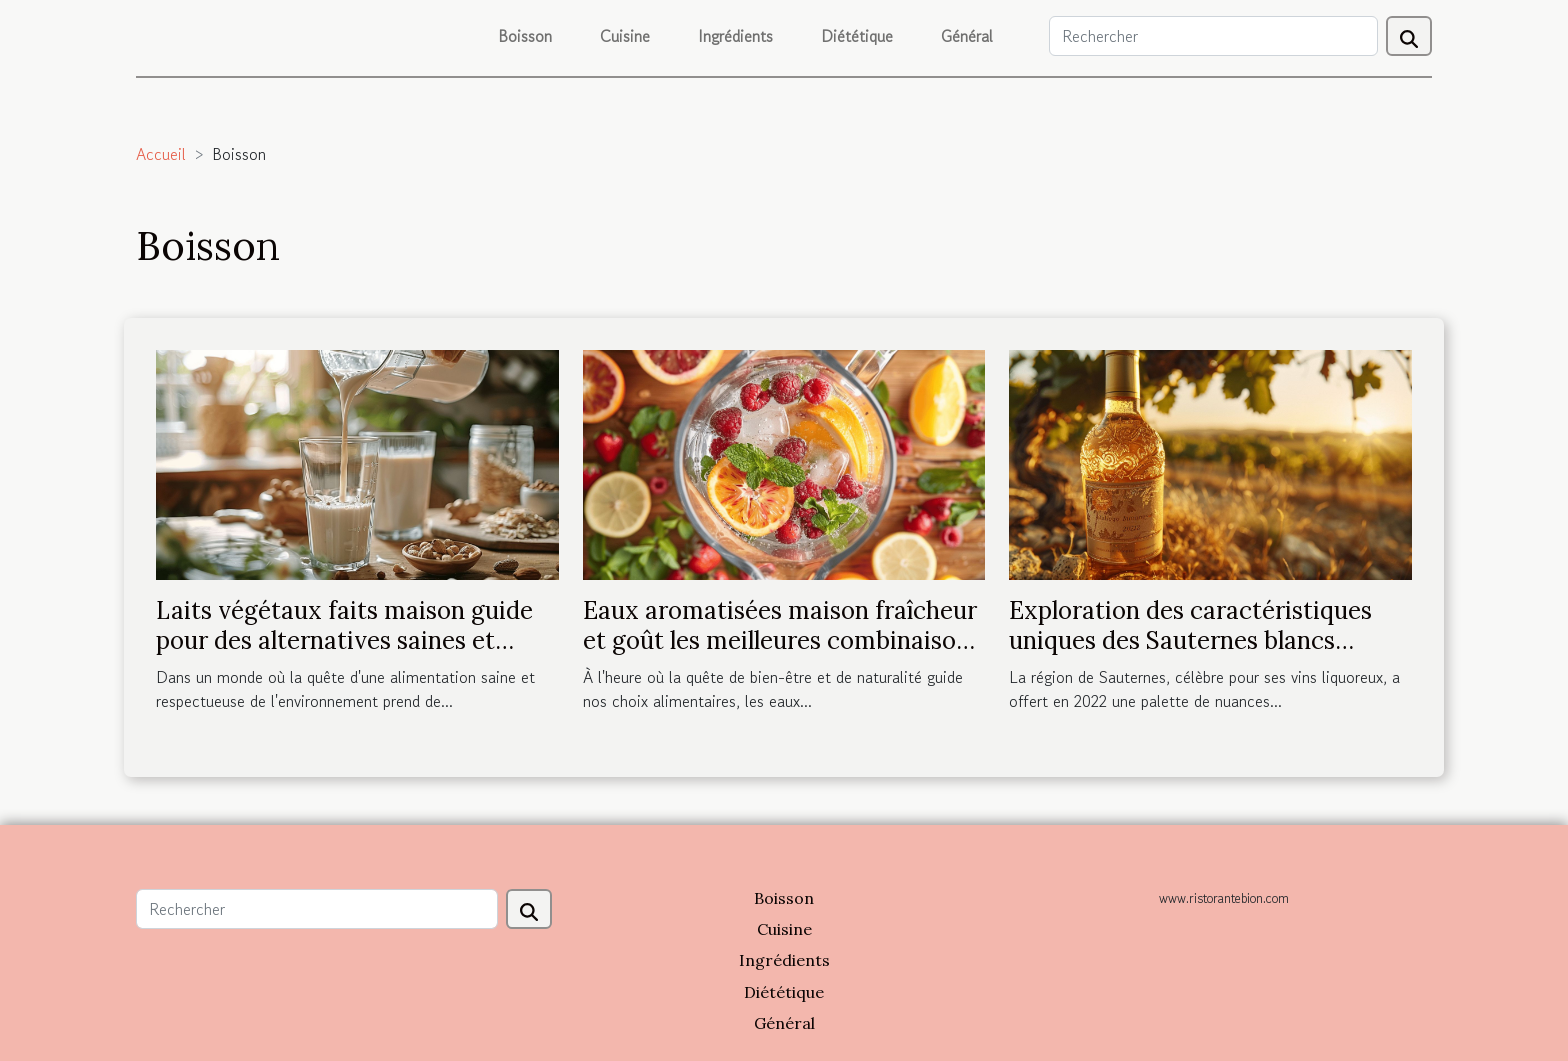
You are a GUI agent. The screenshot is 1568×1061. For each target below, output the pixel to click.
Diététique (857, 36)
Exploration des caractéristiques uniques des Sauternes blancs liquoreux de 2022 (1190, 641)
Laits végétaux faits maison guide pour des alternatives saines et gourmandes (344, 641)
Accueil (161, 154)
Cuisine (625, 36)
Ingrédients (735, 36)
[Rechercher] (1213, 36)
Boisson (525, 36)
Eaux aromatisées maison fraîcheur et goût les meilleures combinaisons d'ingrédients (782, 641)
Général (967, 36)
